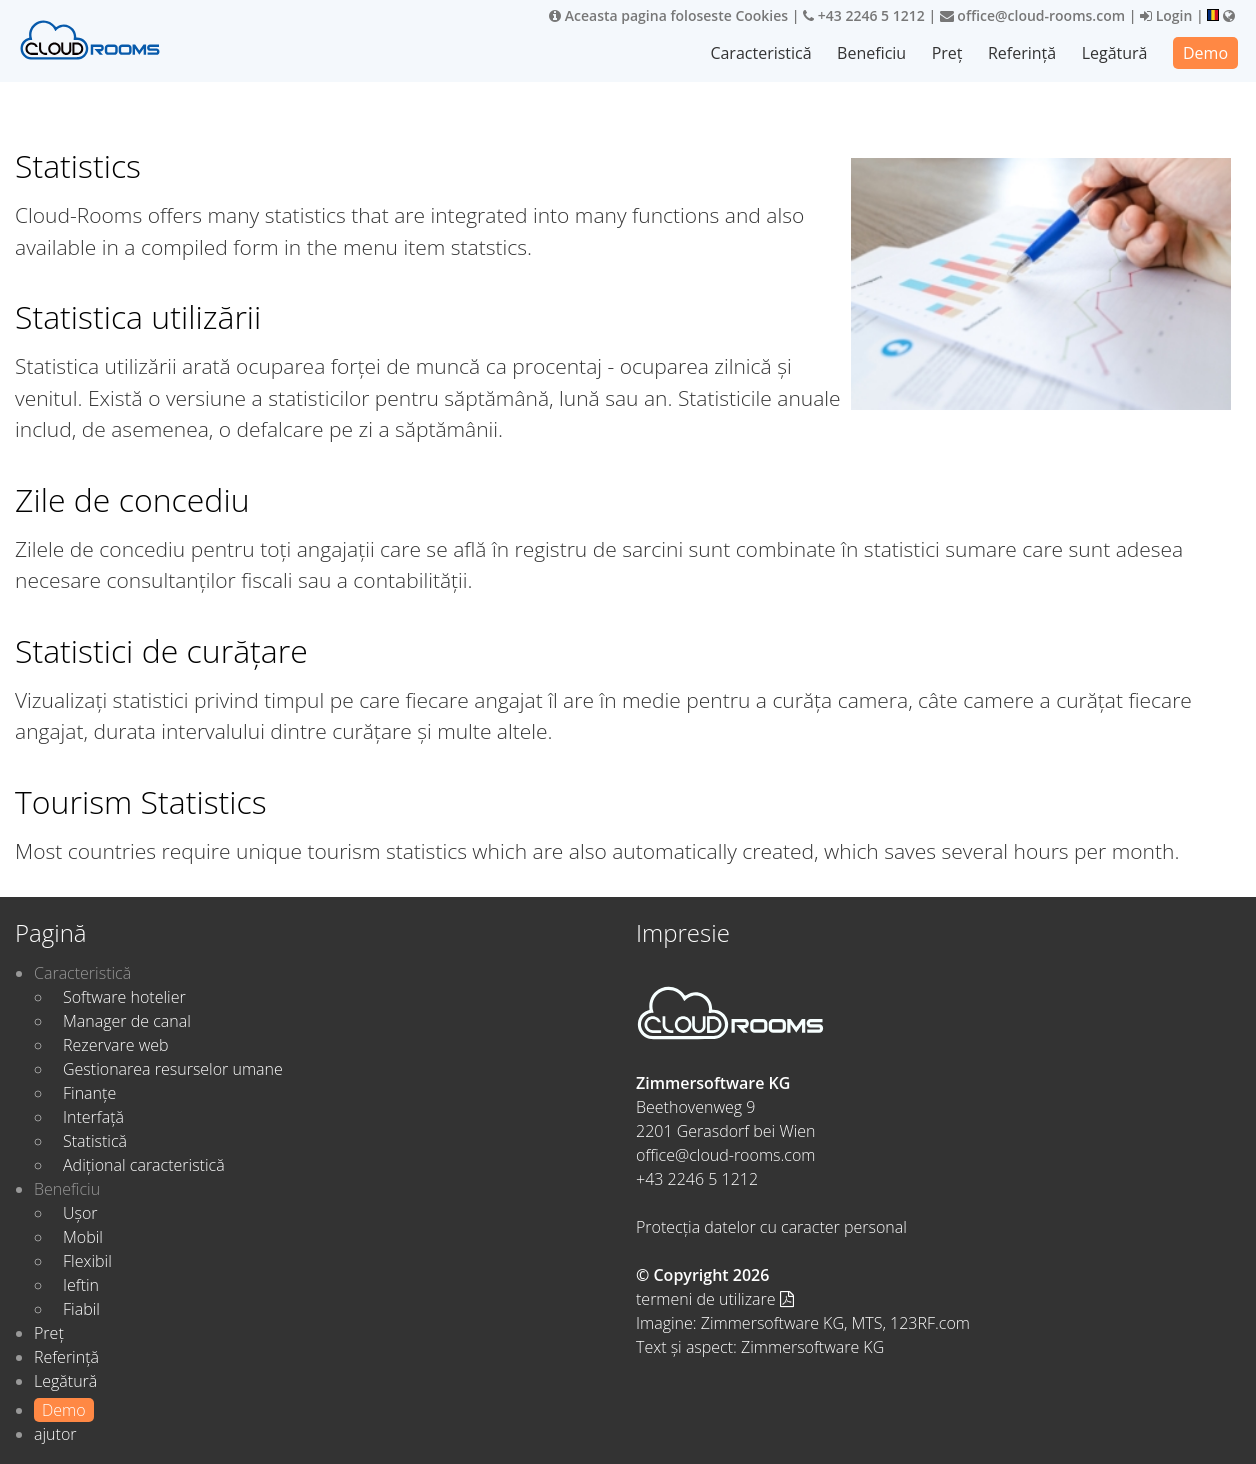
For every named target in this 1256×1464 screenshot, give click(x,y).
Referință (1022, 53)
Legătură (1115, 53)
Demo (1205, 53)
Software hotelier (124, 997)
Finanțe (89, 1093)
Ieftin (81, 1285)
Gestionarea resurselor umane (173, 1069)
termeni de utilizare (715, 1299)
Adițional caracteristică (144, 1165)
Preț (947, 53)
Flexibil (87, 1261)
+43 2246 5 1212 (864, 15)
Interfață (93, 1117)
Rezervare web (116, 1045)
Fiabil (81, 1309)
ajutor (55, 1434)
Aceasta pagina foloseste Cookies (668, 15)
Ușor (80, 1213)
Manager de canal (127, 1021)
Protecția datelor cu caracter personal (771, 1227)
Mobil (83, 1237)
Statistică (95, 1141)
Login (1166, 15)
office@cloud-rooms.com (1032, 15)
